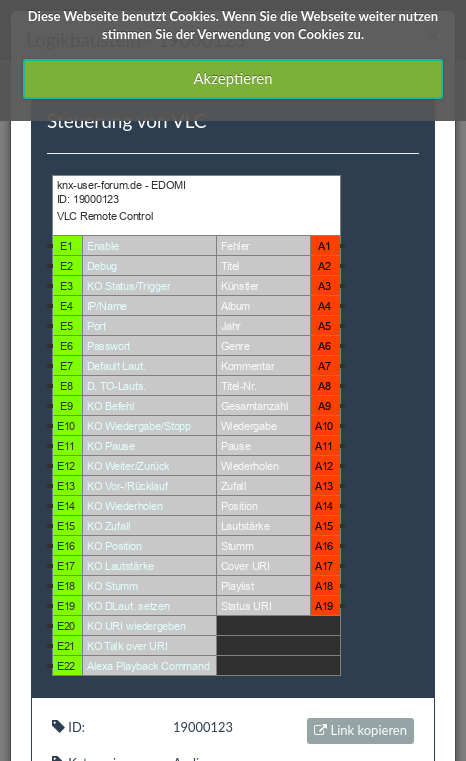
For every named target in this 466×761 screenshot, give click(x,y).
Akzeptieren (232, 78)
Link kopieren (360, 730)
